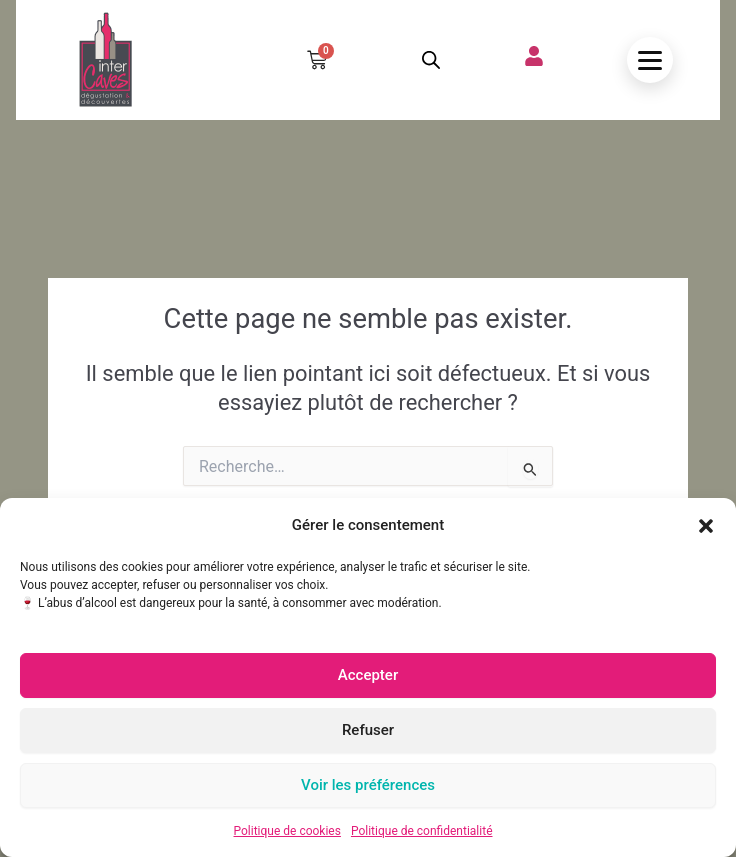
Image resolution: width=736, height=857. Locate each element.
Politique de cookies (287, 831)
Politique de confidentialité (422, 831)
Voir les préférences (368, 785)
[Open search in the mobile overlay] (431, 60)
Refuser (368, 730)
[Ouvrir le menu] (650, 60)
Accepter (368, 675)
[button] (706, 526)
